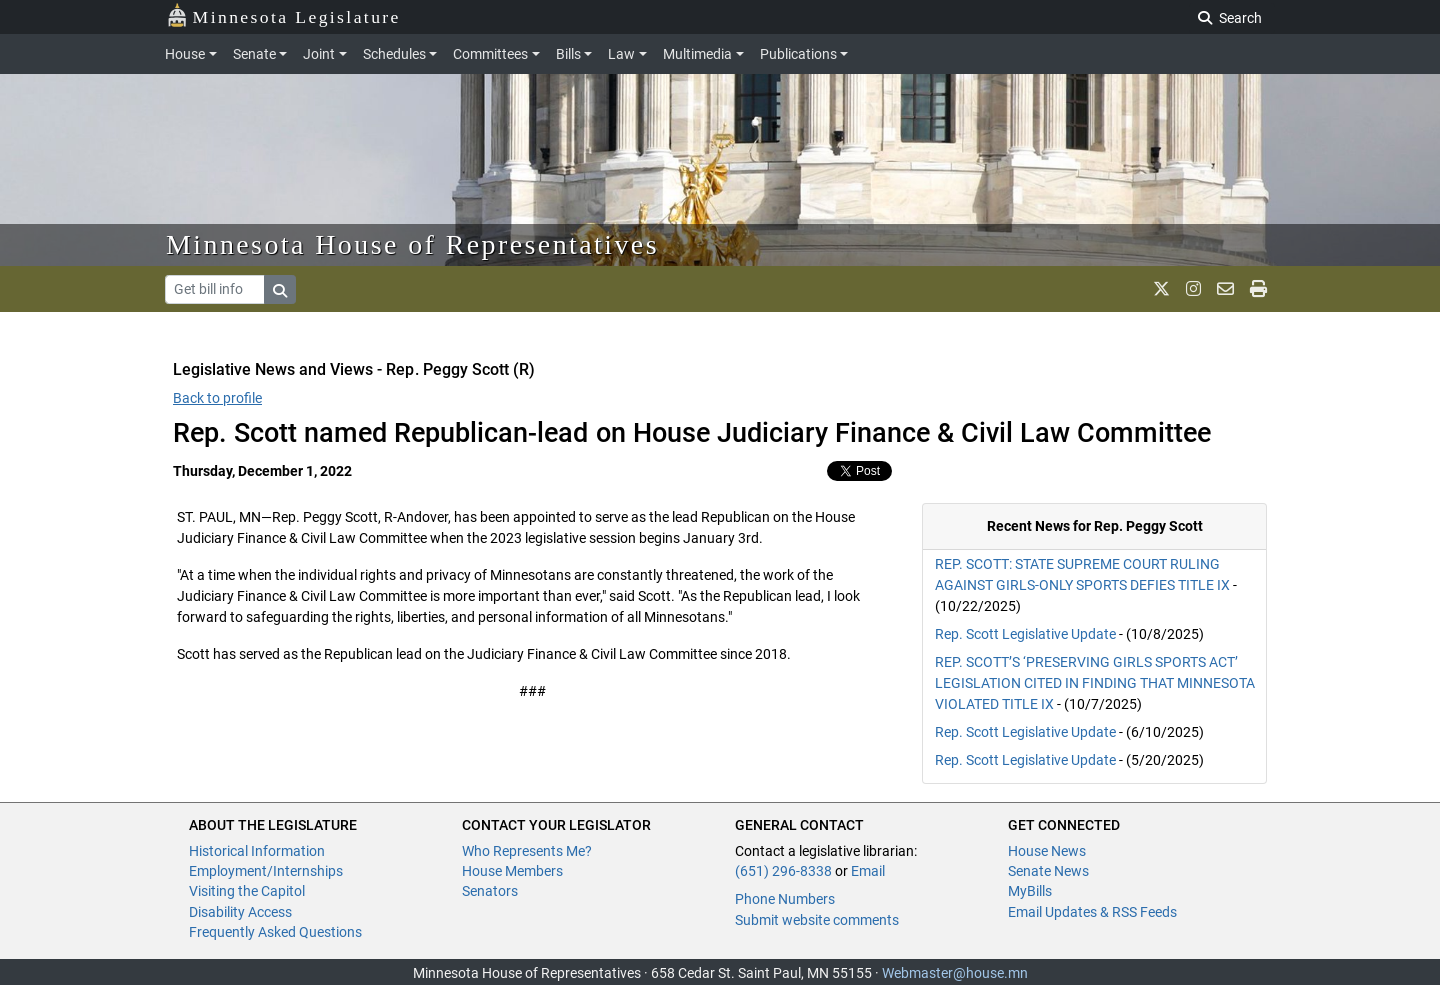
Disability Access (240, 912)
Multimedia (697, 54)
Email (868, 871)
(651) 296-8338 (783, 871)
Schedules (394, 54)
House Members (512, 871)
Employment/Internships (266, 871)
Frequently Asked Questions (275, 932)
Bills (568, 54)
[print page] (1258, 289)
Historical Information (257, 851)
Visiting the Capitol (247, 891)
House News (1047, 851)
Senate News (1048, 871)
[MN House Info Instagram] (1193, 289)
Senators (490, 891)
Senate (254, 54)
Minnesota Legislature (283, 15)
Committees (490, 54)
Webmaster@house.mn (955, 973)
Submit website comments (817, 920)
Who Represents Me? (527, 851)
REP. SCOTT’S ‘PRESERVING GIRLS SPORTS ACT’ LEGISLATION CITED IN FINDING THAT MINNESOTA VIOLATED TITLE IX (1095, 683)
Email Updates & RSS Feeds (1092, 912)
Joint (319, 54)
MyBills (1030, 891)
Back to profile (217, 398)
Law (621, 54)
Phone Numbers (785, 899)
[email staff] (1225, 289)
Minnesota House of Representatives (412, 244)
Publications (798, 54)
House (185, 54)
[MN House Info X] (1161, 289)
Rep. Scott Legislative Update (1025, 634)
